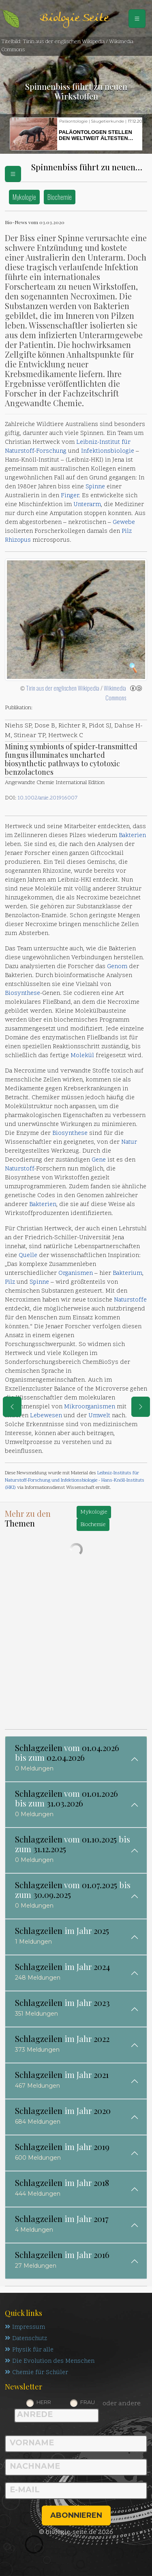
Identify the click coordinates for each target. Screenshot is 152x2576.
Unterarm (87, 504)
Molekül (82, 1056)
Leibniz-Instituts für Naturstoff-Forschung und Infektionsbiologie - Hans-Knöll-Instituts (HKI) (74, 1480)
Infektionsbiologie (107, 451)
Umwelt (99, 1416)
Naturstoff (19, 451)
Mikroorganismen (89, 1407)
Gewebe (124, 522)
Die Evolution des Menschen (49, 2361)
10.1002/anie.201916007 (47, 798)
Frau (87, 2402)
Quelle (28, 1255)
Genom (117, 967)
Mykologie (24, 197)
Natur (129, 1142)
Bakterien (132, 835)
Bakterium (127, 1273)
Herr (43, 2402)
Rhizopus (18, 540)
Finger (70, 496)
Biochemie (59, 197)
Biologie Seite (74, 18)
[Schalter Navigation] (137, 18)
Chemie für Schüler (36, 2372)
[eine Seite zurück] (12, 1407)
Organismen (75, 1273)
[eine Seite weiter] (140, 1407)
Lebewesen (46, 1416)
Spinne (95, 487)
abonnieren (76, 2515)
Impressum (25, 2327)
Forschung (51, 451)
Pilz (127, 531)
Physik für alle (29, 2350)
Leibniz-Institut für (103, 442)
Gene (99, 1160)
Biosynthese (22, 993)
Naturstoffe (130, 1300)
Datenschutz (26, 2338)
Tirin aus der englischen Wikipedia (62, 687)
